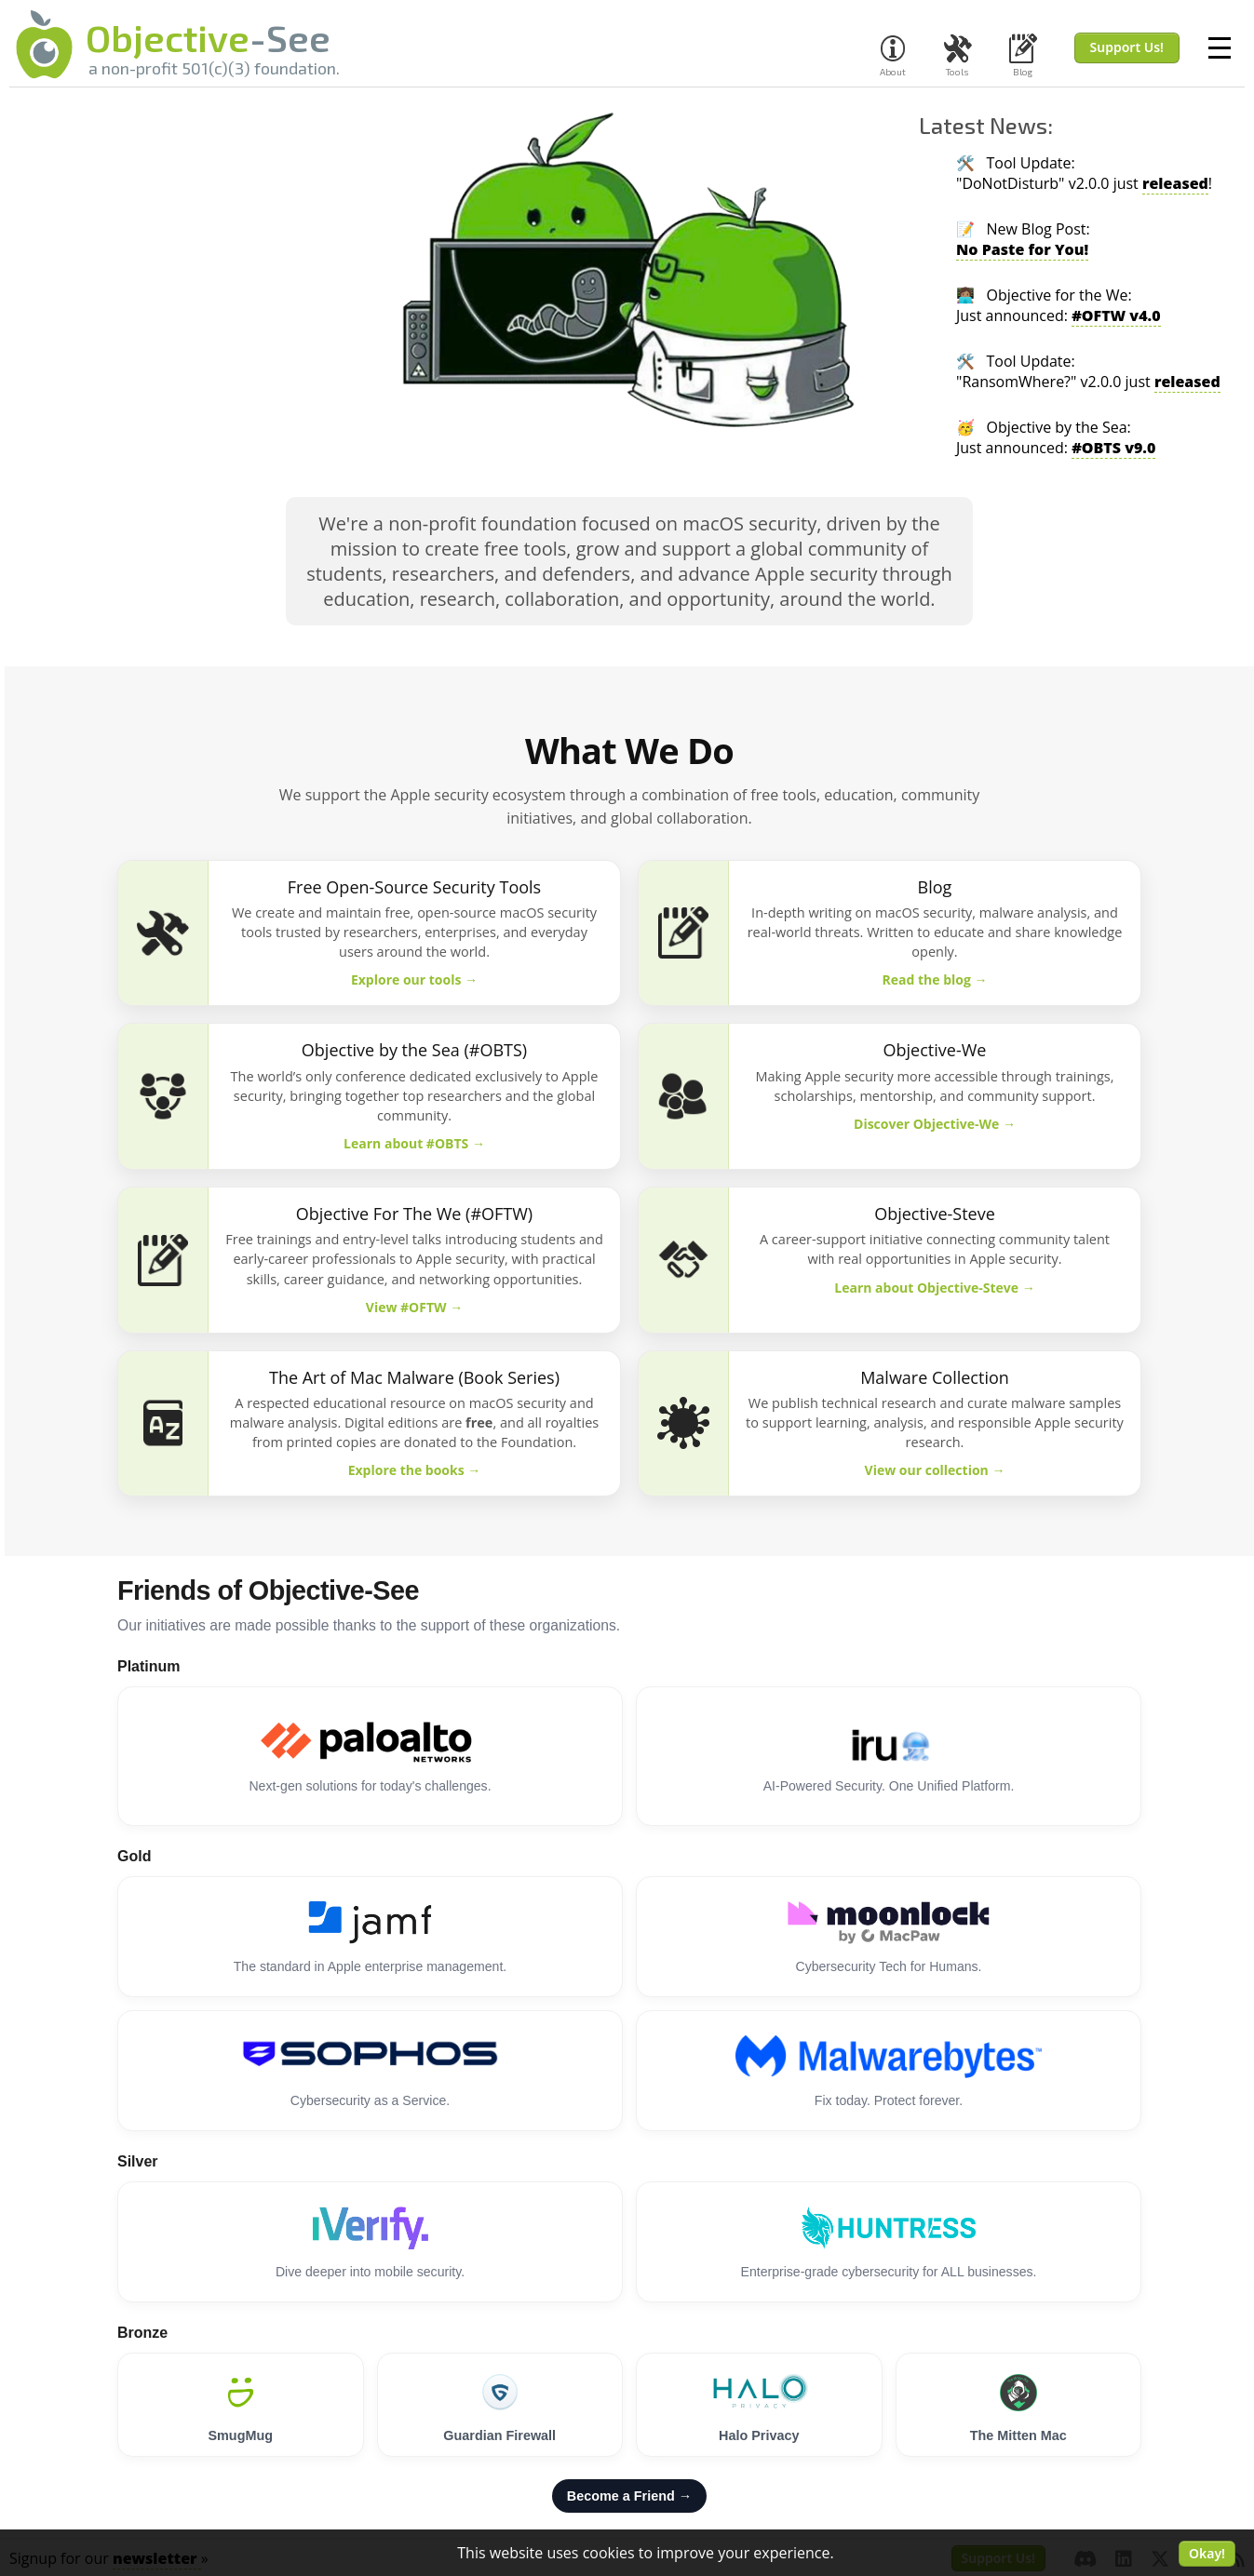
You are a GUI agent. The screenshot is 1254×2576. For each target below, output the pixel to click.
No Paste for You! (1022, 249)
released (1175, 183)
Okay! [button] (1207, 2553)
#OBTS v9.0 (1113, 447)
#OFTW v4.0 (1116, 315)
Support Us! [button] (1127, 47)
